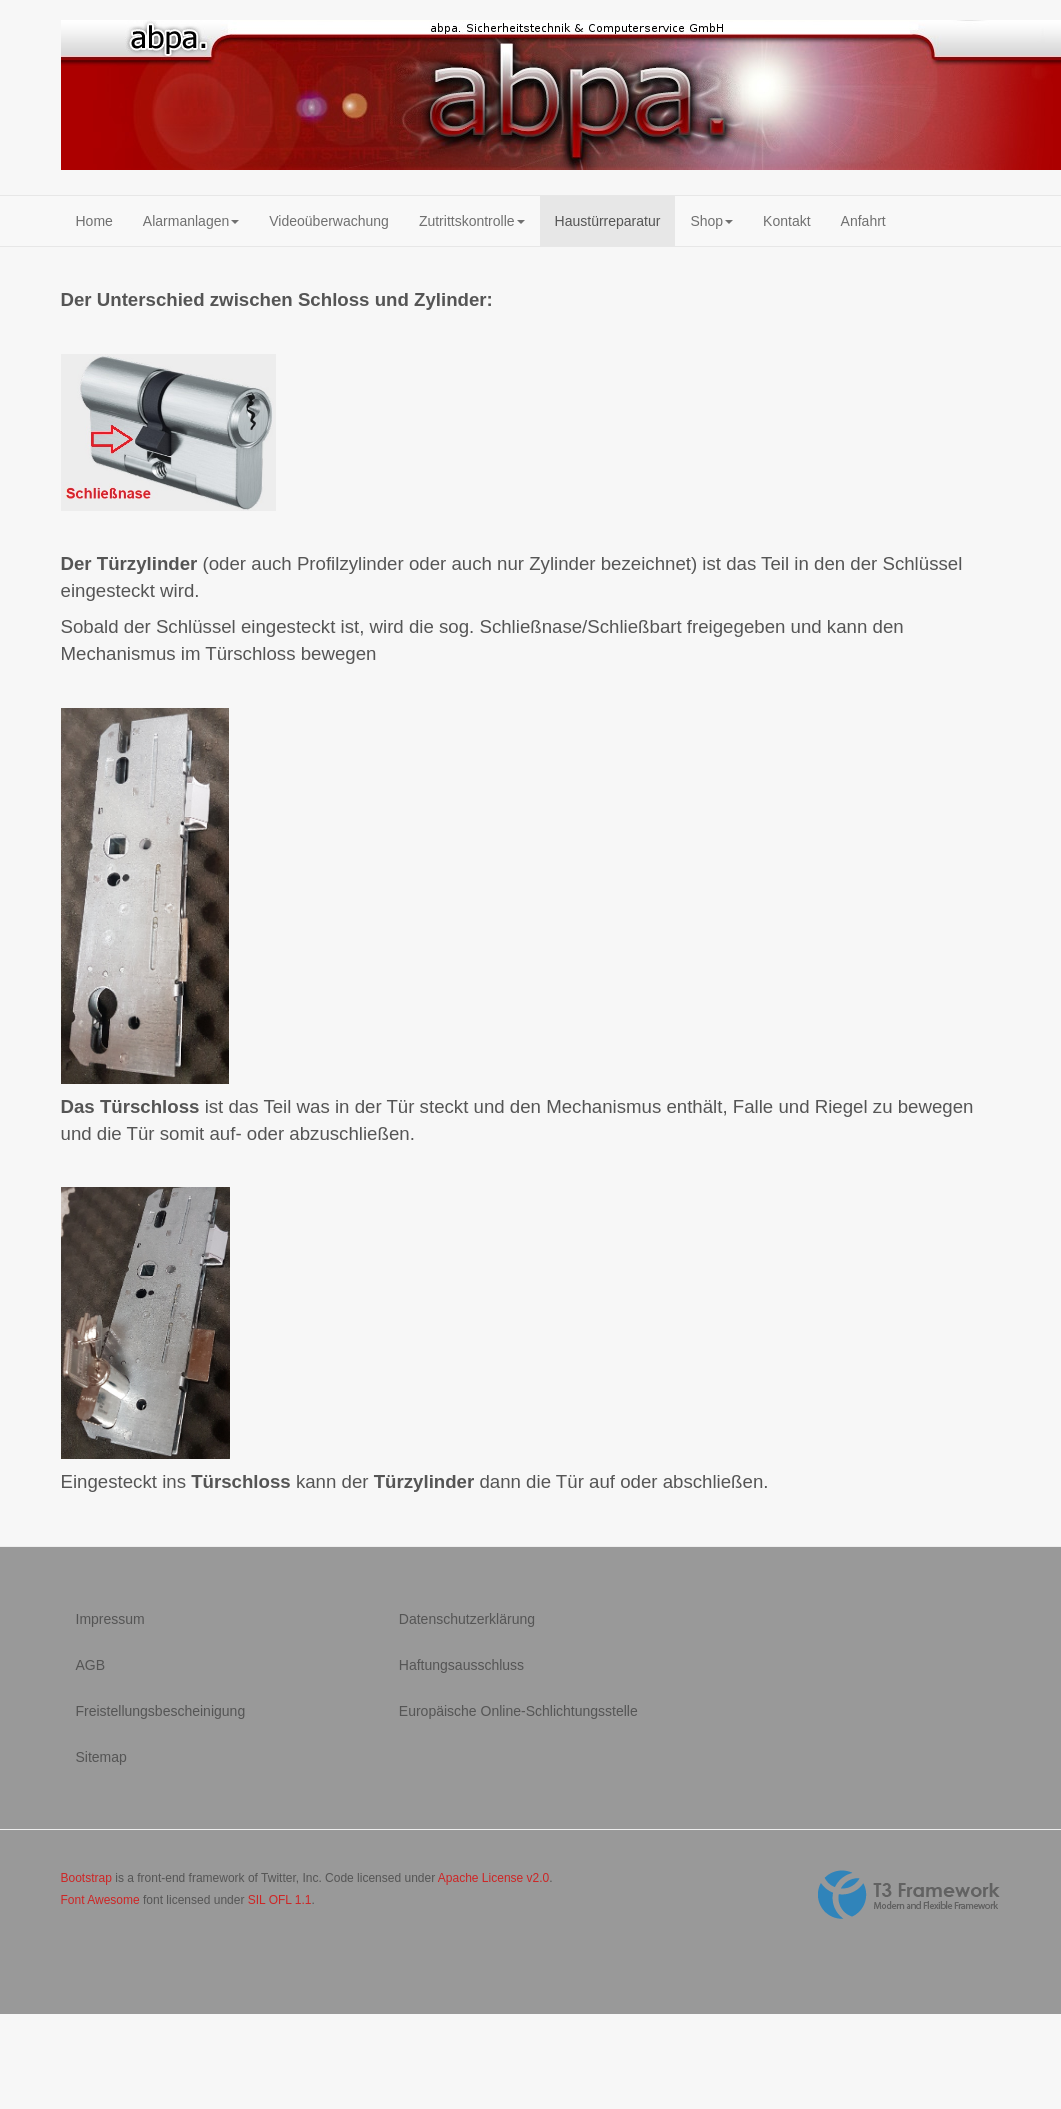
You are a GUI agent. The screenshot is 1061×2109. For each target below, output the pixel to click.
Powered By (909, 1895)
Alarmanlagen (191, 221)
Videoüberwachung (329, 221)
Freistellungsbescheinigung (161, 1711)
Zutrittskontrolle (472, 221)
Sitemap (101, 1757)
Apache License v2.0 (493, 1878)
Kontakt (786, 221)
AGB (91, 1665)
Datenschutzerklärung (467, 1619)
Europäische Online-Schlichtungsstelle (518, 1711)
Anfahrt (863, 221)
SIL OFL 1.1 (280, 1900)
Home (94, 221)
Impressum (110, 1619)
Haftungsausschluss (461, 1665)
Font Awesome (100, 1900)
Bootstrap (86, 1878)
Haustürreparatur (608, 221)
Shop (711, 221)
